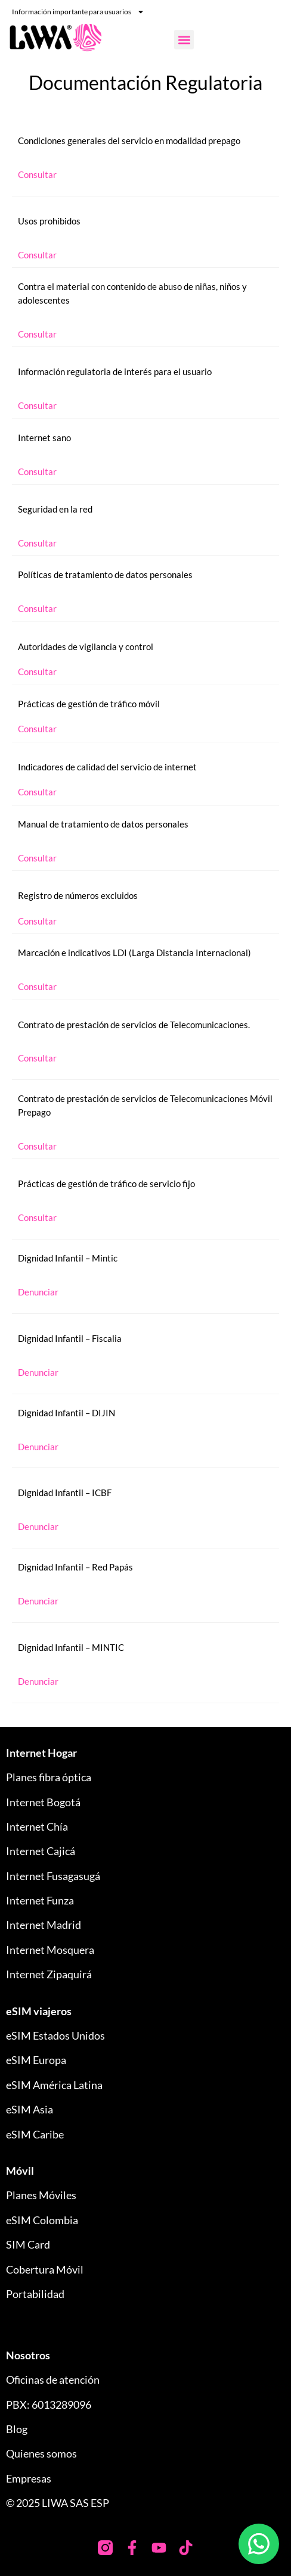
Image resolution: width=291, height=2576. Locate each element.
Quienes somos (41, 2453)
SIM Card (28, 2244)
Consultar (37, 174)
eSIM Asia (29, 2109)
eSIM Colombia (42, 2220)
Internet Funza (40, 1900)
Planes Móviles (41, 2195)
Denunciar (38, 1292)
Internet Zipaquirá (49, 1974)
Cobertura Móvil (44, 2269)
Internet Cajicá (40, 1850)
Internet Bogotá (43, 1802)
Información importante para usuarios (78, 11)
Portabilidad (35, 2293)
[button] (184, 39)
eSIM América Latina (54, 2084)
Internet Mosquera (50, 1949)
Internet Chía (37, 1826)
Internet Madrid (43, 1924)
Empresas (28, 2478)
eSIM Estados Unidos (55, 2035)
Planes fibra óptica (48, 1777)
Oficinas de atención (53, 2379)
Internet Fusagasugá (53, 1875)
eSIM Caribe (35, 2134)
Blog (16, 2429)
